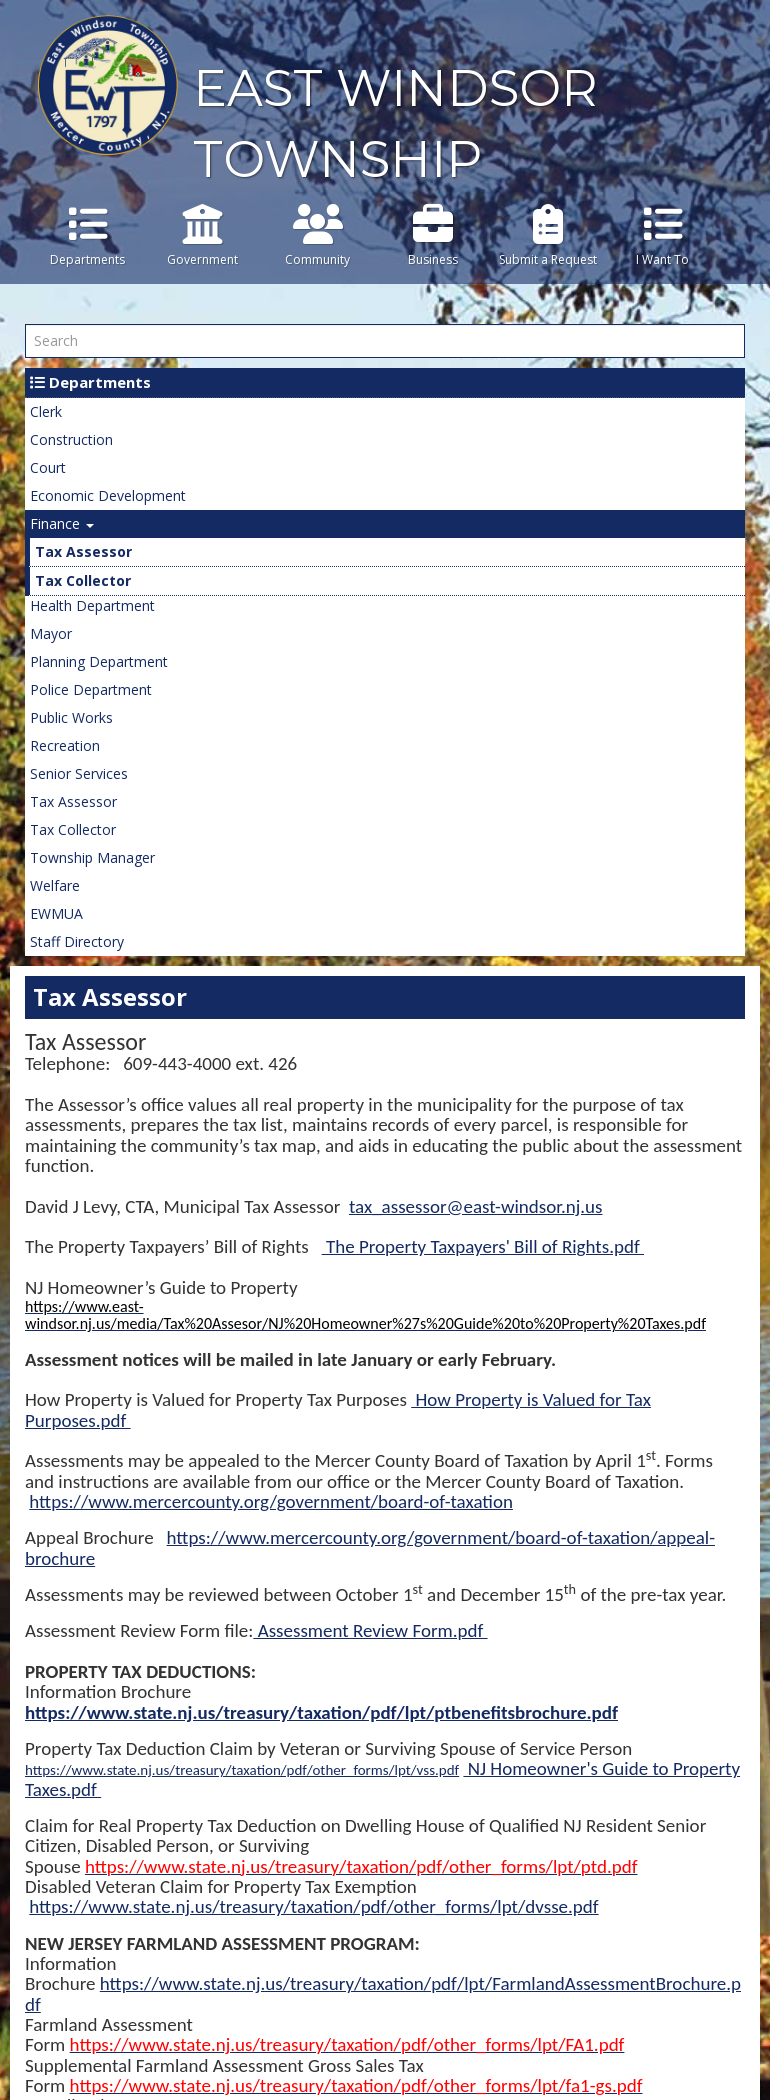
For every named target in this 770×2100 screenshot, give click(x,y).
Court (48, 467)
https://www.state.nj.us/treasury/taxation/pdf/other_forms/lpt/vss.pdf (242, 1770)
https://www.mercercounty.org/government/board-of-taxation (271, 1501)
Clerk (46, 411)
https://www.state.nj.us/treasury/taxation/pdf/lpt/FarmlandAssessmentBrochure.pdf (383, 1993)
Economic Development (108, 495)
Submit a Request (547, 236)
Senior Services (79, 773)
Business (432, 236)
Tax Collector (83, 580)
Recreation (65, 745)
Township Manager (92, 857)
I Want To (662, 236)
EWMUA (56, 913)
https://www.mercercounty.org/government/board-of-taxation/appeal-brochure (370, 1547)
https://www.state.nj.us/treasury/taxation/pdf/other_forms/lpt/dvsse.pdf (313, 1906)
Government (202, 236)
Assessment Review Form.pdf (370, 1630)
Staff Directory (77, 941)
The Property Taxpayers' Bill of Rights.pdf (483, 1246)
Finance (62, 523)
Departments (87, 236)
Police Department (91, 689)
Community (317, 236)
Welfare (55, 885)
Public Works (71, 717)
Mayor (51, 633)
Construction (71, 439)
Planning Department (99, 661)
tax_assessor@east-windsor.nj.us (476, 1206)
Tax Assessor (83, 551)
